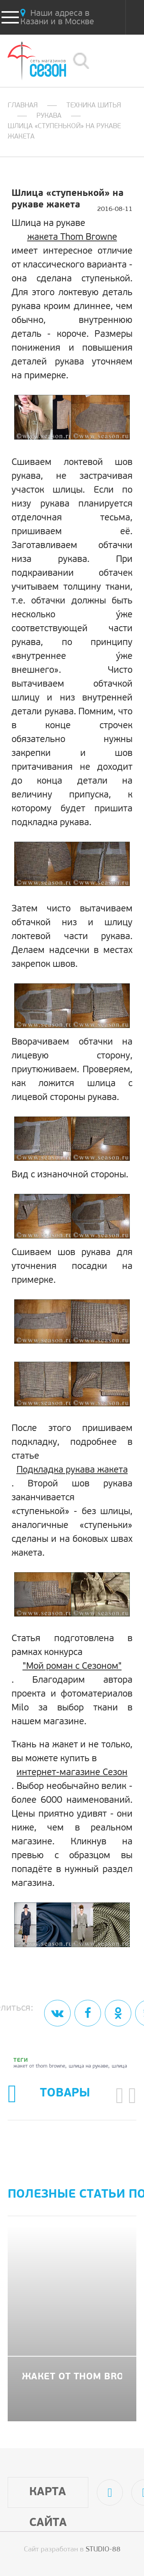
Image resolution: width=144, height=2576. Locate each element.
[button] (120, 2095)
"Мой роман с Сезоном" (72, 1666)
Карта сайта (48, 2497)
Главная (23, 105)
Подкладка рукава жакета (72, 1470)
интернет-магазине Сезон (72, 1772)
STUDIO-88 (103, 2549)
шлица (119, 2066)
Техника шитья (93, 105)
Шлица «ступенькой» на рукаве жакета (64, 131)
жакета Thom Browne (72, 237)
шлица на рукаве (88, 2066)
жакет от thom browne (39, 2066)
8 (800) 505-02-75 (118, 61)
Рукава (48, 116)
